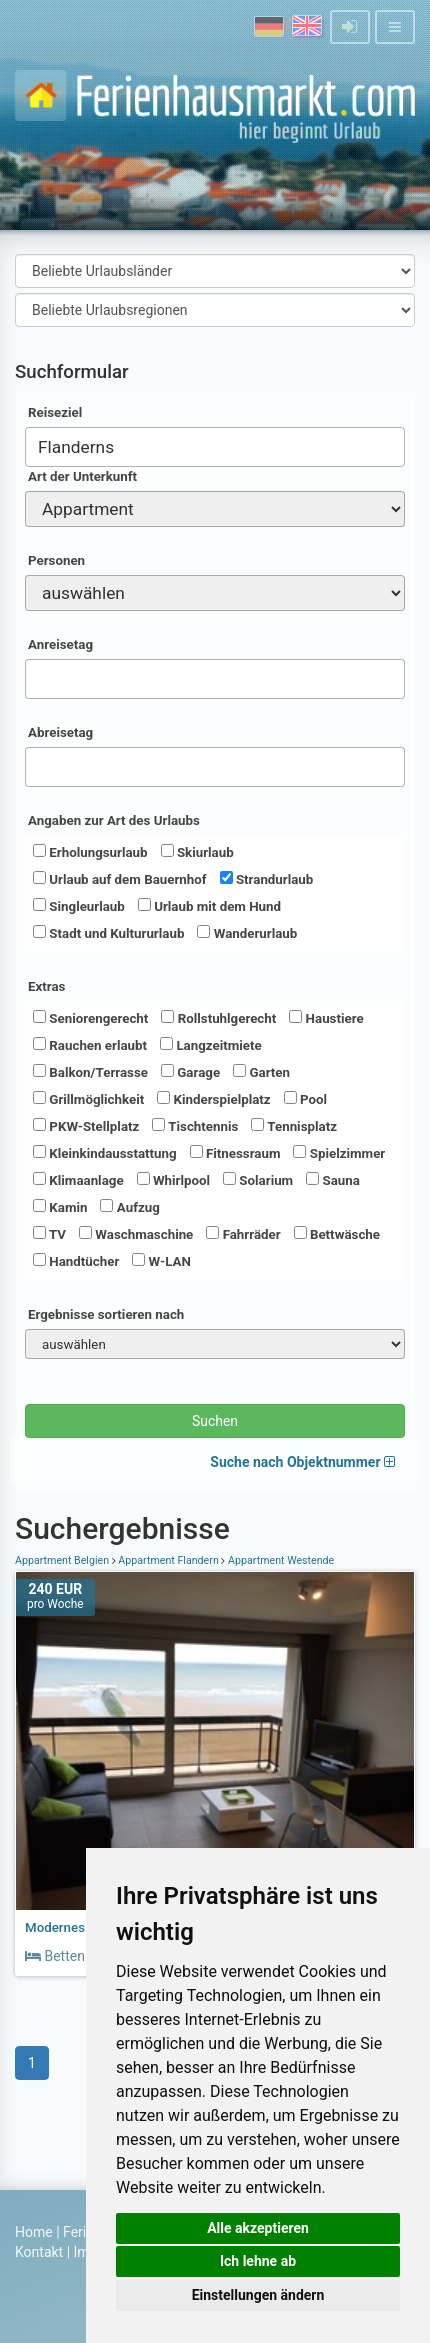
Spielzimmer (339, 1153)
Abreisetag (60, 732)
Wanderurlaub (247, 933)
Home (34, 2232)
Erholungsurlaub (90, 852)
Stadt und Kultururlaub (108, 933)
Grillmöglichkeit (88, 1099)
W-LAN (161, 1261)
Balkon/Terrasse (90, 1072)
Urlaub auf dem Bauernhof (120, 879)
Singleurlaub (79, 906)
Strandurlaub (267, 879)
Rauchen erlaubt (90, 1045)
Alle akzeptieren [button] (258, 2228)
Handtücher (76, 1261)
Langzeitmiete (211, 1045)
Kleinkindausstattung (105, 1153)
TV (49, 1234)
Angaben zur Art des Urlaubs (114, 820)
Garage (190, 1072)
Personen (56, 560)
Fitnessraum (235, 1153)
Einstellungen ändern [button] (258, 2295)
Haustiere (326, 1018)
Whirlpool (173, 1180)
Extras (46, 986)
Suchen (215, 1421)
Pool (305, 1099)
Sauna (333, 1180)
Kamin (60, 1207)
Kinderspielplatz (213, 1099)
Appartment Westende (279, 1560)
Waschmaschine (136, 1234)
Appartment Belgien (63, 1560)
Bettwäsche (337, 1234)
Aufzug (129, 1207)
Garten (261, 1072)
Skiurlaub (197, 852)
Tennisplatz (294, 1126)
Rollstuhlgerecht (218, 1018)
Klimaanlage (78, 1180)
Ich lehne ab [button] (258, 2261)
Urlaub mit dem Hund (209, 906)
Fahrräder (243, 1234)
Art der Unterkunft (82, 476)
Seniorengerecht (90, 1018)
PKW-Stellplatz (86, 1126)
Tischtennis (195, 1126)
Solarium (258, 1180)
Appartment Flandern (169, 1560)
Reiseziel (55, 412)
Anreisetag (60, 644)
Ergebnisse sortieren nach (106, 1314)
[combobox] (215, 447)
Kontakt (39, 2252)
